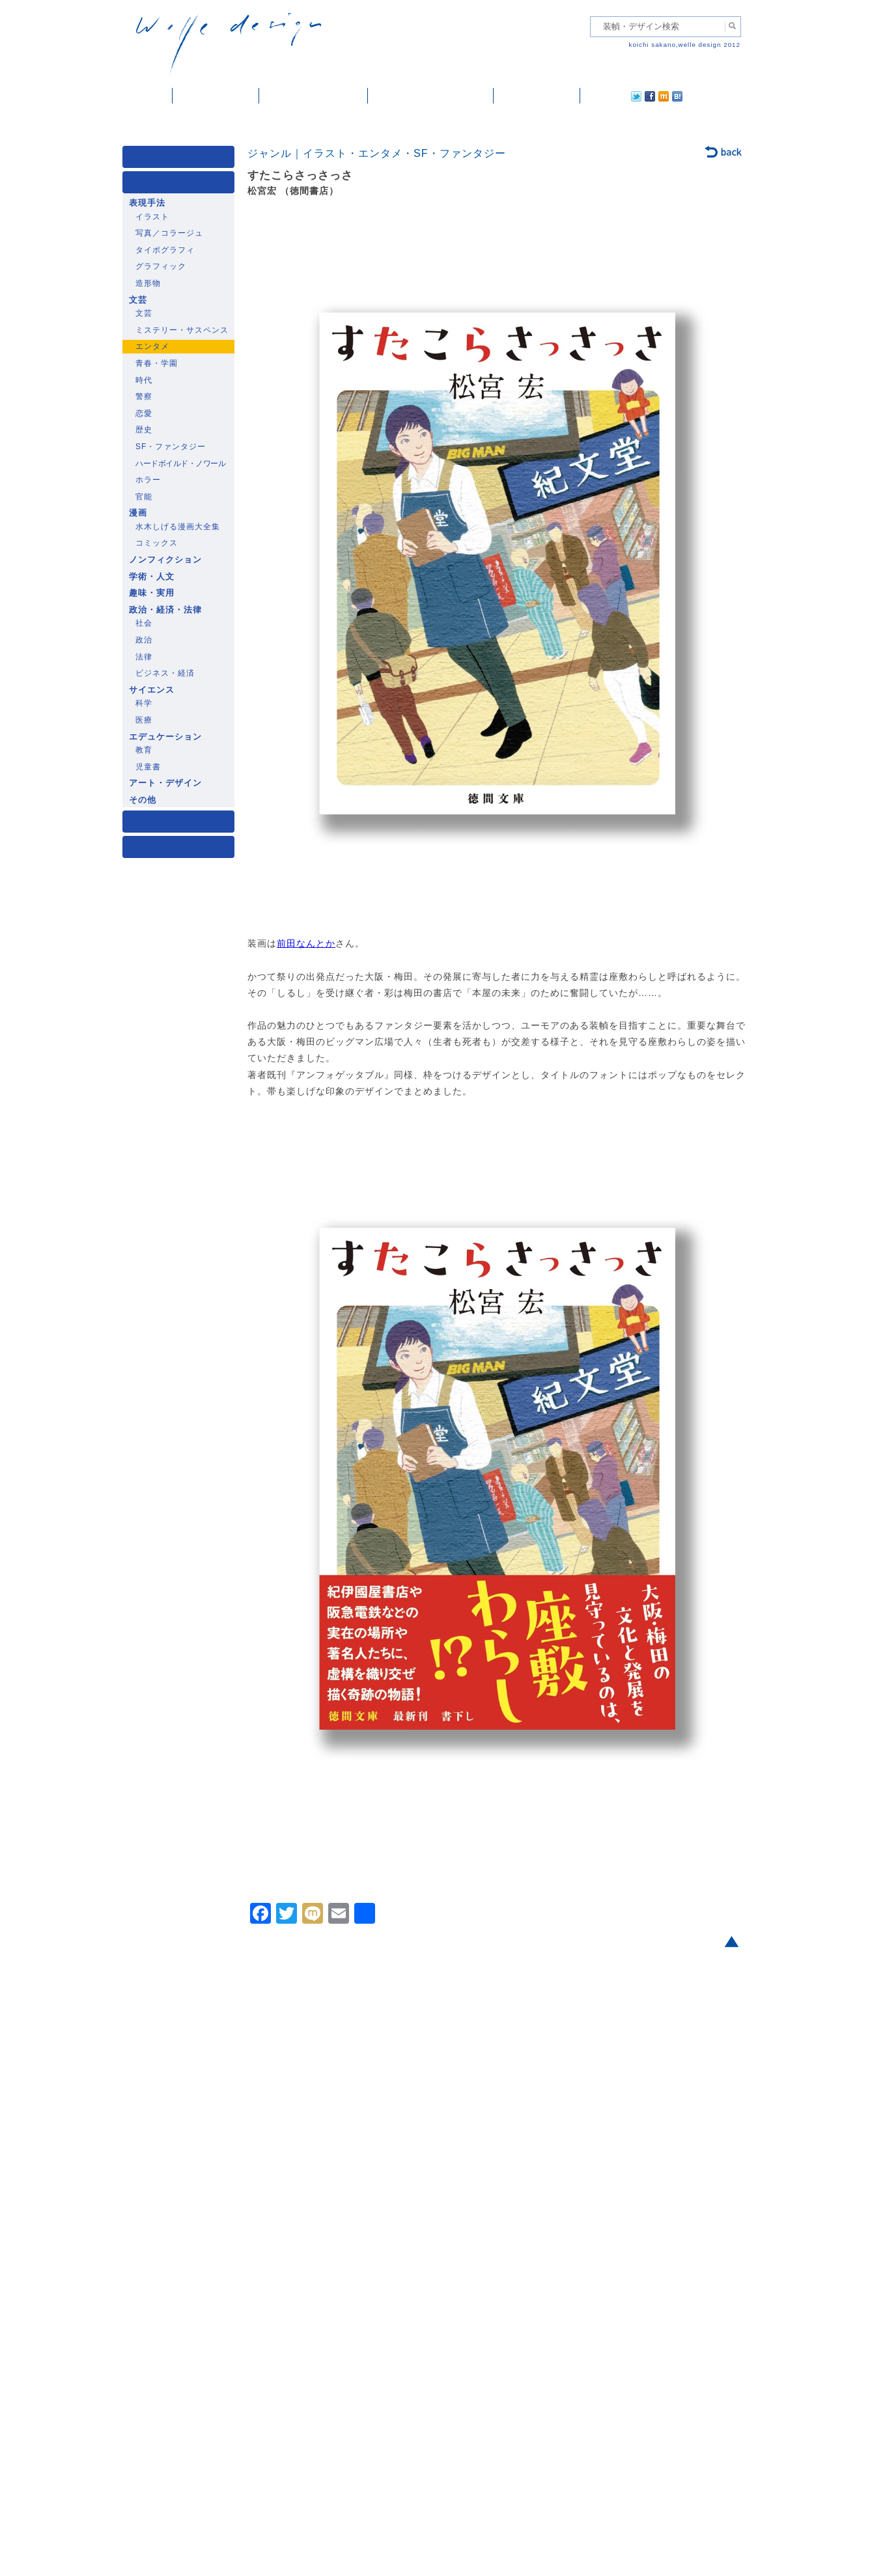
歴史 (143, 429)
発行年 (181, 850)
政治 (143, 639)
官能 (143, 496)
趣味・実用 (152, 593)
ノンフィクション (165, 559)
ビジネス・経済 (165, 673)
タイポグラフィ (165, 250)
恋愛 (143, 413)
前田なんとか (306, 943)
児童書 (148, 766)
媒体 (181, 160)
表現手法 (147, 203)
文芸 (138, 300)
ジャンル (181, 185)
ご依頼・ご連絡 (537, 96)
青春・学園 (156, 363)
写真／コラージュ (169, 233)
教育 (143, 750)
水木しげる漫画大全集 (177, 526)
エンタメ (152, 346)
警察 (143, 396)
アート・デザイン (165, 783)
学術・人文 (152, 576)
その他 (142, 800)
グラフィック (160, 266)
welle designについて (431, 96)
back (724, 153)
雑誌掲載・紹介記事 (313, 96)
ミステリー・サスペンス (182, 330)
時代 (143, 380)
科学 (143, 703)
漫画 (138, 513)
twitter (594, 96)
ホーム (147, 96)
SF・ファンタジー (170, 446)
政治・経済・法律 (165, 610)
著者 (181, 824)
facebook (613, 96)
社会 (143, 623)
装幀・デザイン (216, 96)
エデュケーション (165, 736)
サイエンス (152, 690)
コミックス (156, 542)
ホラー (148, 479)
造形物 (148, 283)
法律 (143, 656)
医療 (143, 720)
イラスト (152, 216)
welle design (228, 44)
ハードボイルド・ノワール (180, 463)
